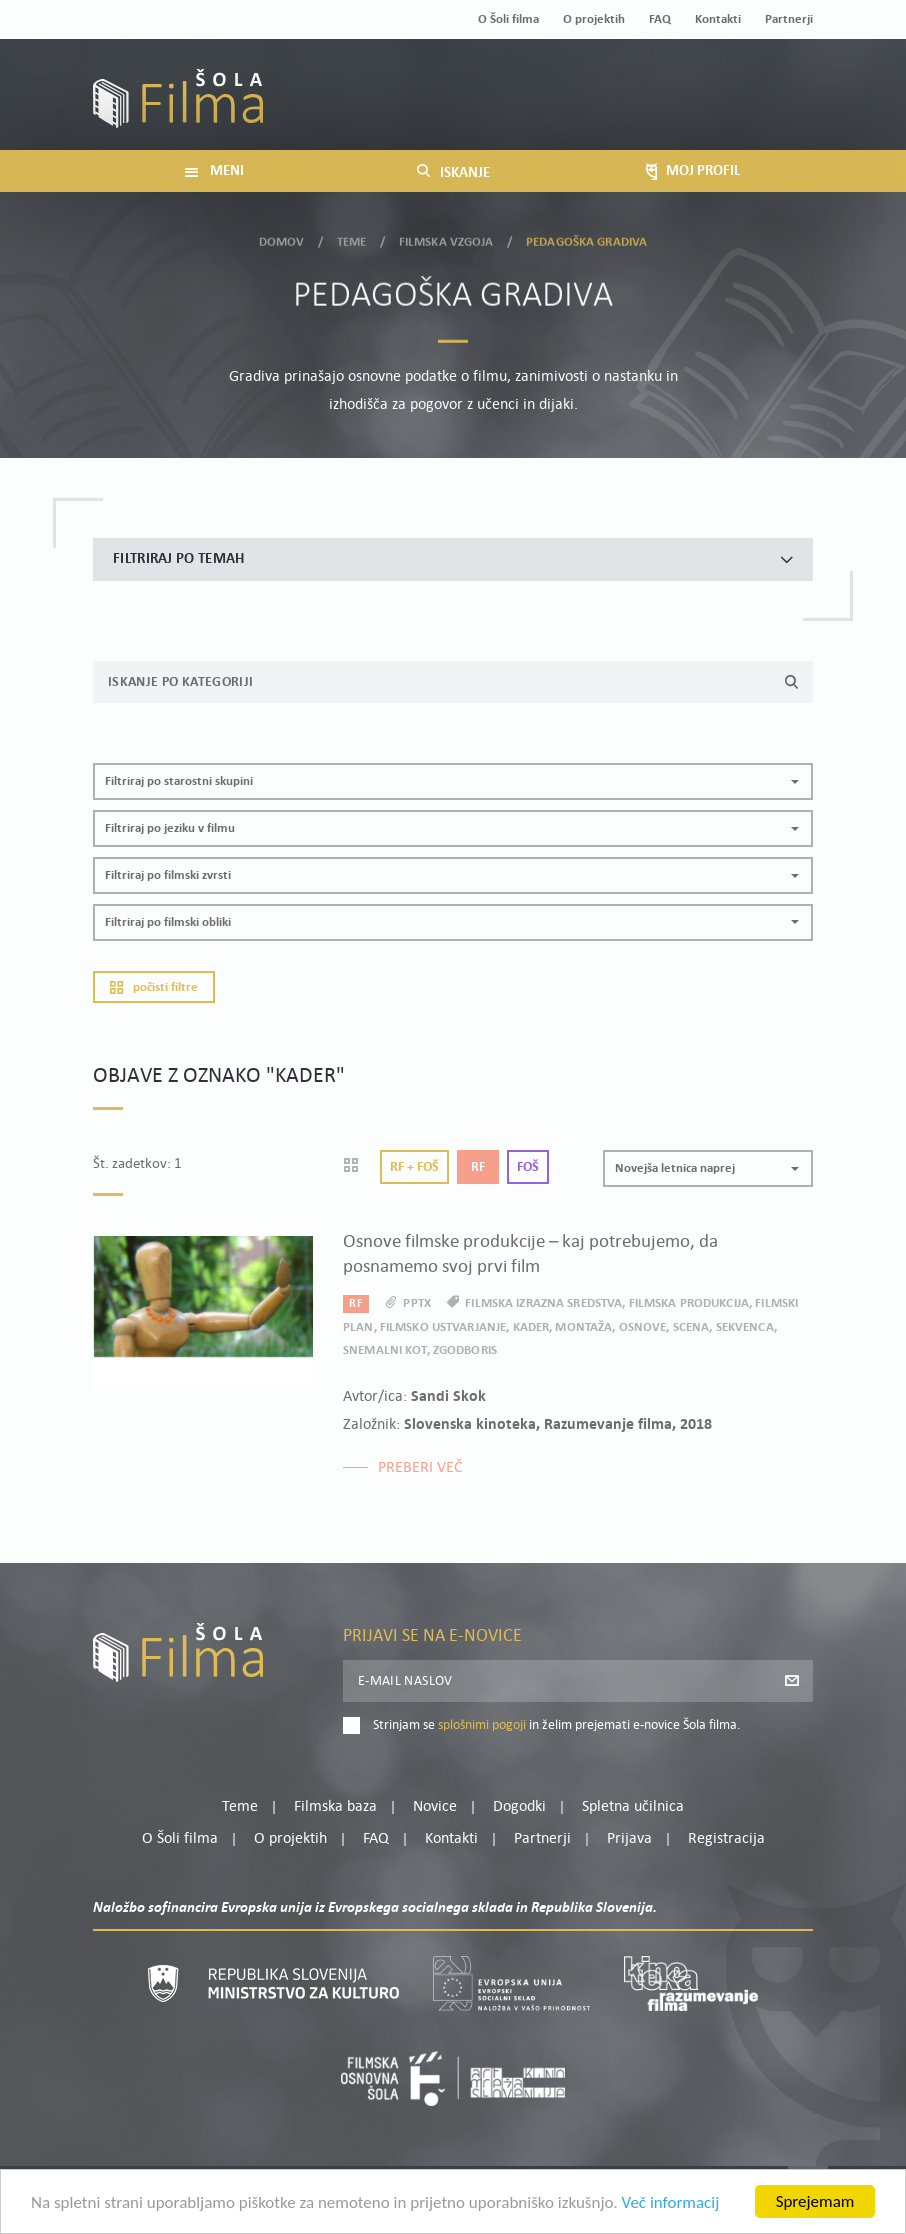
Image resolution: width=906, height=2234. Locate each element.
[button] (453, 781)
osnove (643, 1327)
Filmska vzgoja (446, 237)
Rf (478, 1167)
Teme (352, 237)
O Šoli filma (508, 19)
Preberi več (420, 1468)
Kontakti (718, 19)
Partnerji (789, 19)
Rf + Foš (414, 1167)
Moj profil (710, 84)
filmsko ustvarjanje (443, 1327)
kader (531, 1327)
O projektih (594, 19)
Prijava (688, 108)
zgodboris (465, 1350)
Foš (528, 1167)
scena (691, 1327)
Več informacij (671, 2204)
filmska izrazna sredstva (543, 1303)
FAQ (660, 19)
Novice (435, 1807)
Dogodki (519, 1807)
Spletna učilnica (633, 1807)
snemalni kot (385, 1350)
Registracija (779, 108)
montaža (583, 1327)
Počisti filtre (154, 987)
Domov (282, 237)
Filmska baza (335, 1807)
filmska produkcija (689, 1303)
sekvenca (745, 1327)
